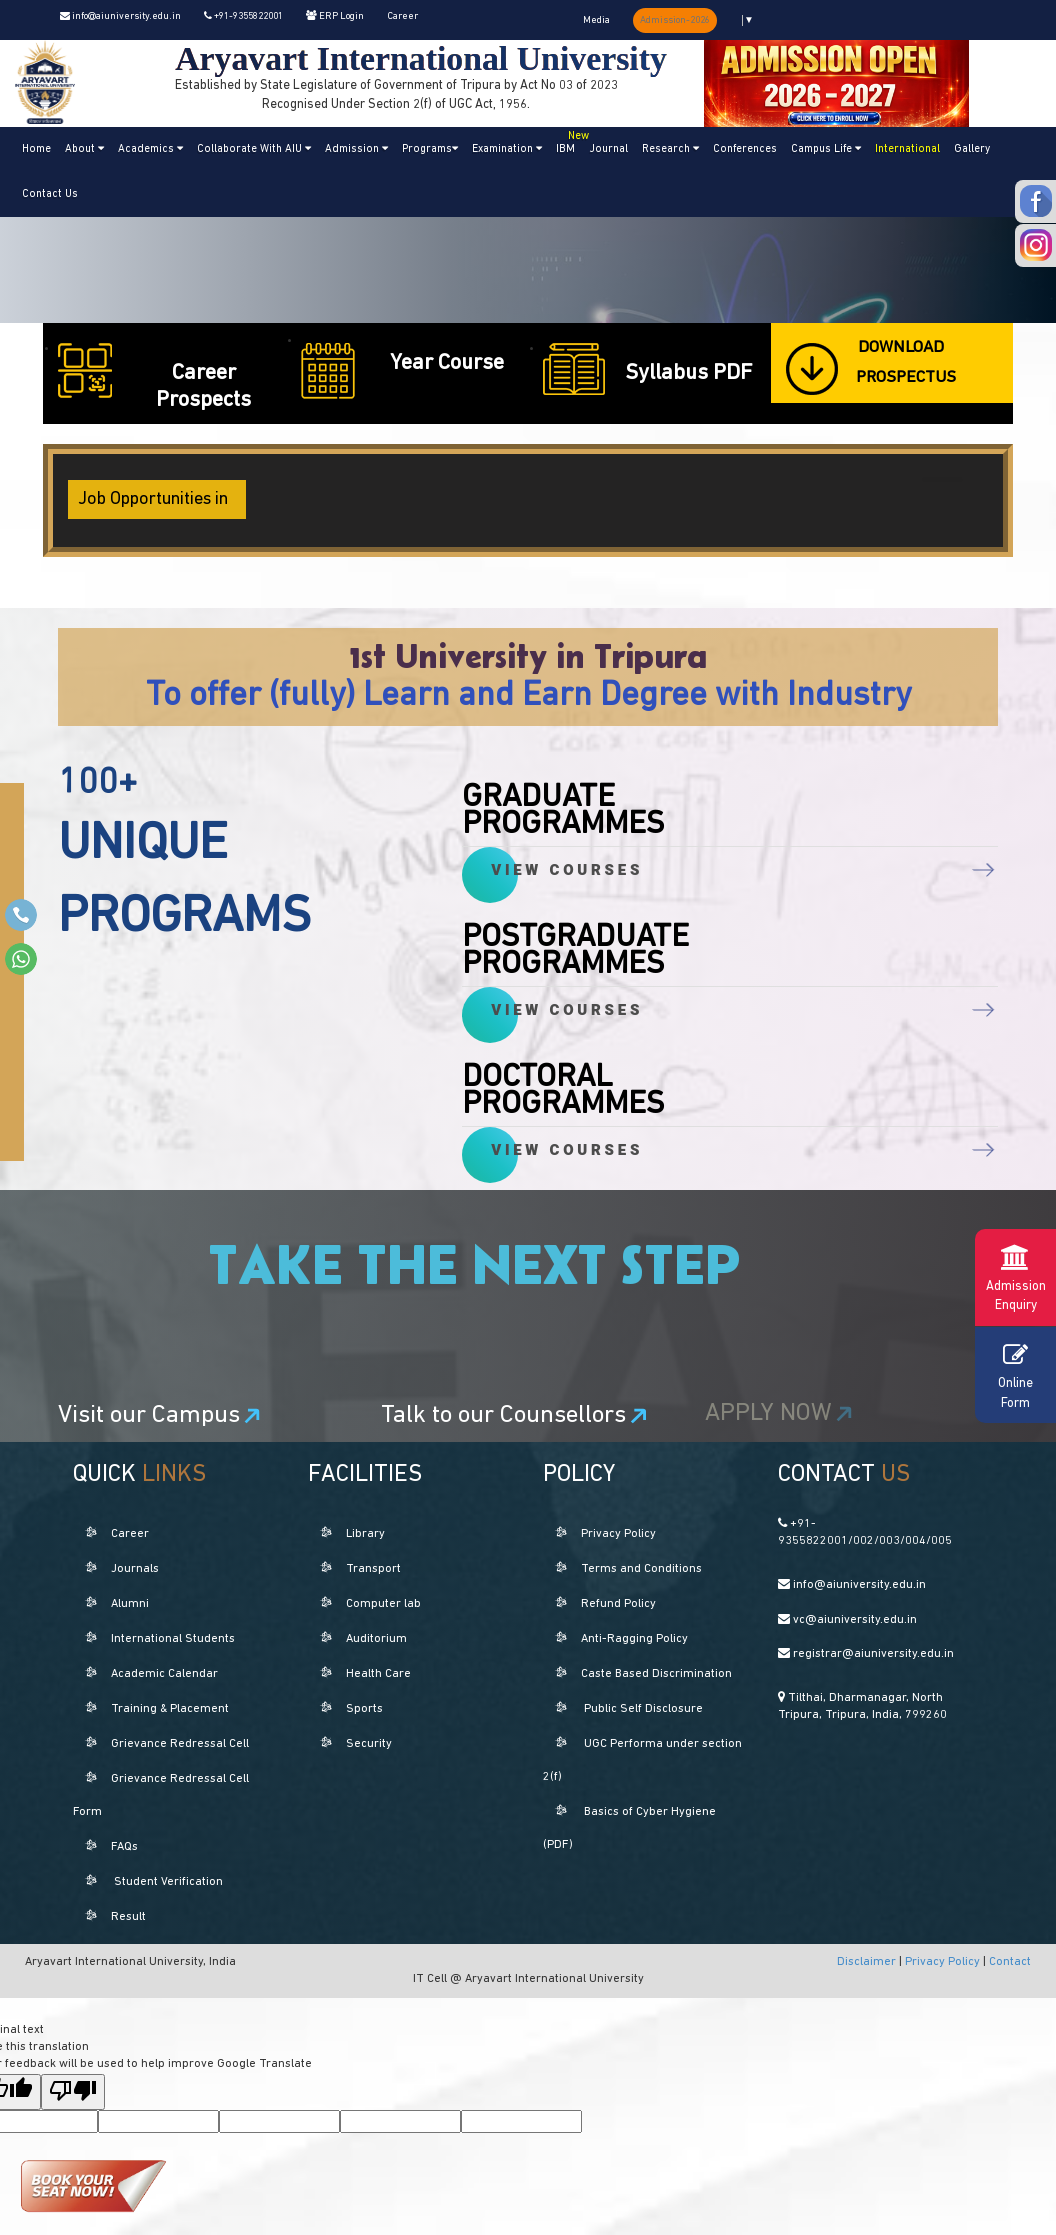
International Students (173, 1639)
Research (670, 149)
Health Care (378, 1674)
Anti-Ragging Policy (634, 1639)
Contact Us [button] (50, 194)
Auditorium (376, 1639)
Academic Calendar (164, 1674)
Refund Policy (618, 1604)
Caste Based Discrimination (656, 1674)
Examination (507, 149)
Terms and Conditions (641, 1569)
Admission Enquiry (1015, 1275)
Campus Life (826, 149)
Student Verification (168, 1882)
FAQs (124, 1847)
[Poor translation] (73, 2092)
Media (596, 20)
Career (402, 16)
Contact (1010, 1962)
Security (369, 1744)
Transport (373, 1569)
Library (365, 1534)
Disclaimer (868, 1962)
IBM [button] (569, 141)
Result (128, 1917)
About (84, 149)
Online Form (1015, 1373)
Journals (135, 1569)
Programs (430, 149)
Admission (356, 149)
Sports (364, 1709)
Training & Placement (170, 1709)
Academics (150, 149)
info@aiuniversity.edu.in (120, 16)
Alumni (130, 1604)
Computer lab (383, 1604)
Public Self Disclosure (643, 1709)
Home (36, 149)
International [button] (907, 149)
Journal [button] (608, 149)
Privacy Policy (618, 1534)
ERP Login (335, 16)
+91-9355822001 (243, 16)
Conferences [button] (745, 149)
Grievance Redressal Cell (180, 1744)
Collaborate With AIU (254, 149)
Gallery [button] (972, 149)
